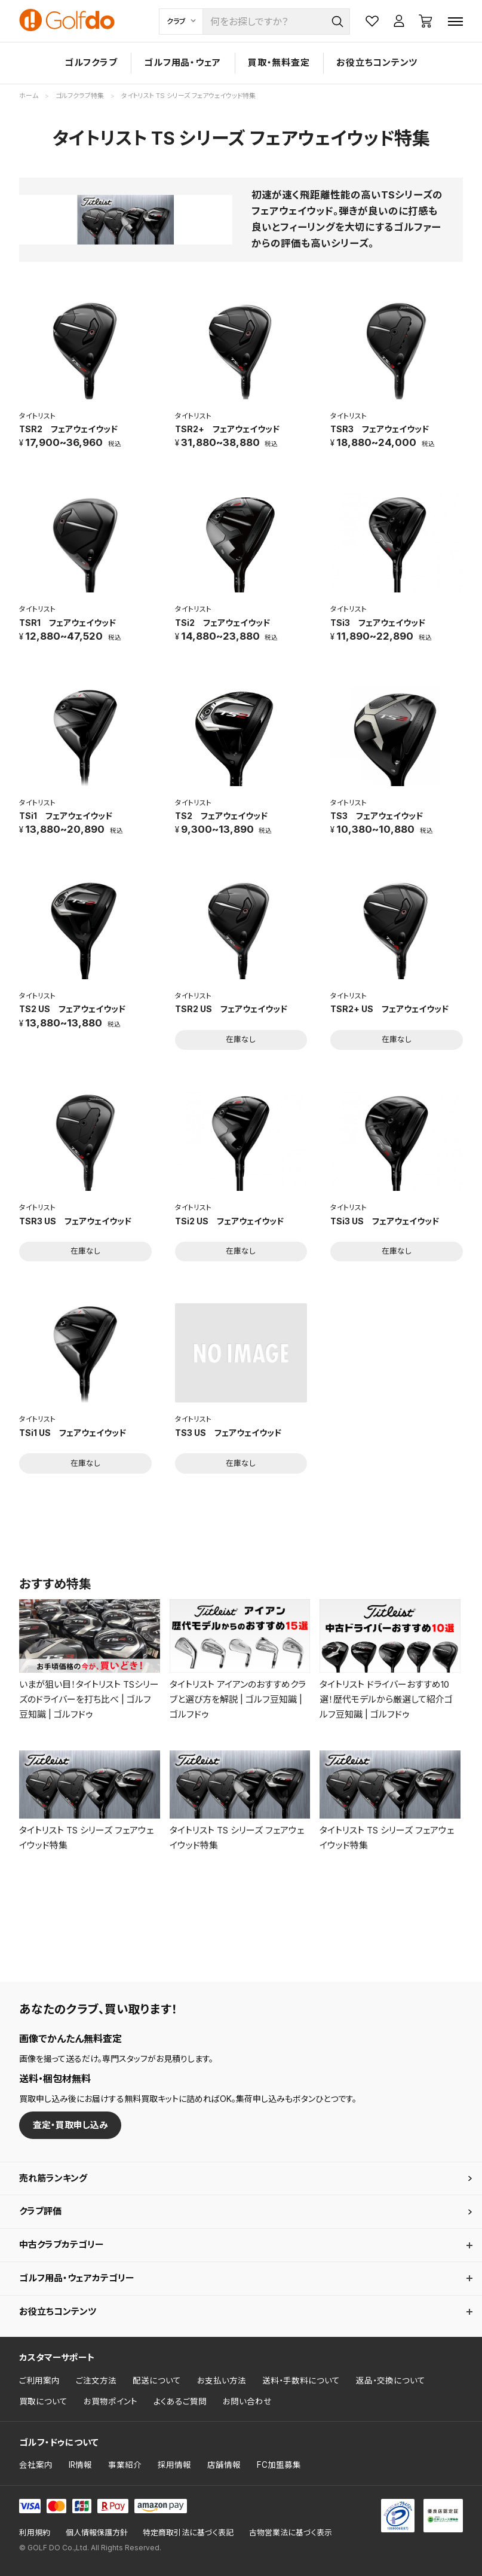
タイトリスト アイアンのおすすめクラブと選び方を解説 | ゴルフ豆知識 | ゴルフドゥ (238, 1699)
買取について (43, 2401)
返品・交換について (390, 2380)
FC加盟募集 (279, 2465)
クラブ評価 (40, 2211)
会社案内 (36, 2465)
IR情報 (80, 2465)
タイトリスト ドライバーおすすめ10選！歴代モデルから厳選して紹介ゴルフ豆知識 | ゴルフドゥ (386, 1699)
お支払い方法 (221, 2380)
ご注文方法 (96, 2380)
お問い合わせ (247, 2401)
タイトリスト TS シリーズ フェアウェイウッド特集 (86, 1838)
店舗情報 (224, 2465)
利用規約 (34, 2532)
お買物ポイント (110, 2401)
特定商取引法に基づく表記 (188, 2532)
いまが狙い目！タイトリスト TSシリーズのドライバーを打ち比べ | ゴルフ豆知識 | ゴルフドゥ (89, 1699)
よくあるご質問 (180, 2401)
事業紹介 (125, 2465)
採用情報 (174, 2465)
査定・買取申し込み (70, 2125)
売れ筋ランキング (53, 2178)
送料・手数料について (301, 2380)
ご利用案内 (39, 2380)
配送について (157, 2380)
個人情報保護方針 (97, 2532)
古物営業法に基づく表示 (290, 2532)
